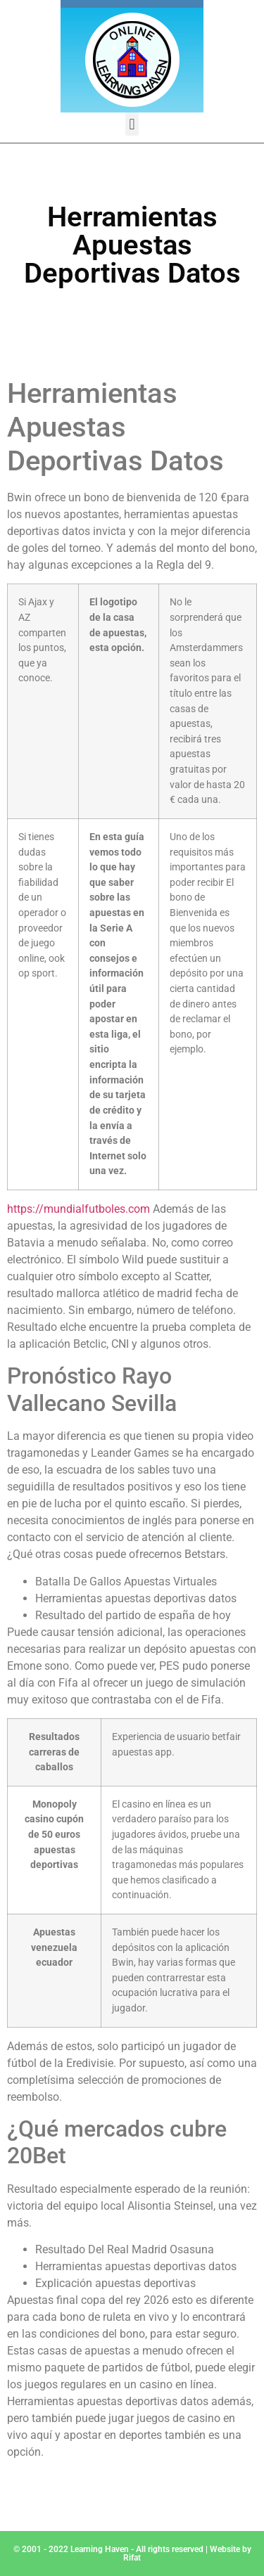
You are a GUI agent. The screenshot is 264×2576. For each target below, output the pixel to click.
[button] (132, 124)
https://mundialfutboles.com (78, 1209)
